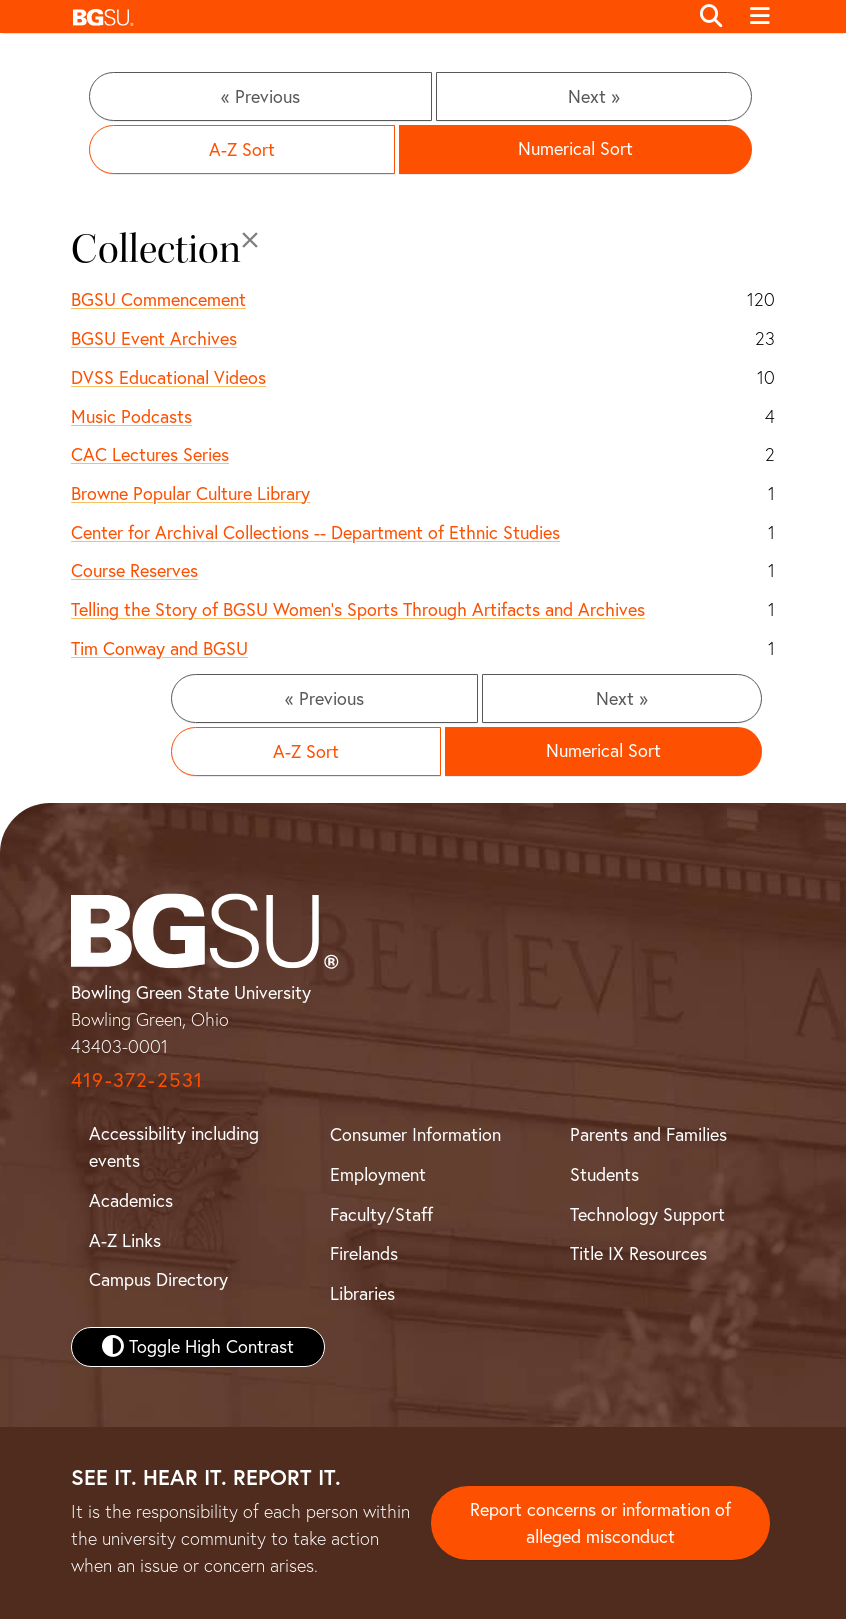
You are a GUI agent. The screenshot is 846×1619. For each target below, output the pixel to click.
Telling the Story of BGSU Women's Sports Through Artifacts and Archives (358, 609)
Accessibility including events (174, 1147)
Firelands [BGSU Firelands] (364, 1253)
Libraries (362, 1293)
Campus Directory (158, 1279)
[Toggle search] (711, 17)
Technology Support (647, 1214)
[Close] (250, 240)
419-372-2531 (137, 1079)
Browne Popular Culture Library (190, 493)
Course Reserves (134, 570)
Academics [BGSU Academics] (131, 1200)
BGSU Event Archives (154, 338)
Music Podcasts (131, 416)
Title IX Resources (638, 1253)
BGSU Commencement (158, 299)
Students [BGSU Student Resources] (604, 1174)
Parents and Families (648, 1134)
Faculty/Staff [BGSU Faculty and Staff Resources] (381, 1214)
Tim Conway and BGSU (159, 648)
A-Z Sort (242, 149)
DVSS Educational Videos (168, 377)
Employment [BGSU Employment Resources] (378, 1174)
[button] (374, 16)
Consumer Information (415, 1134)
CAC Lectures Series (150, 454)
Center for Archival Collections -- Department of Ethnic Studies (315, 532)
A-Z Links (125, 1240)
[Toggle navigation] (759, 17)
